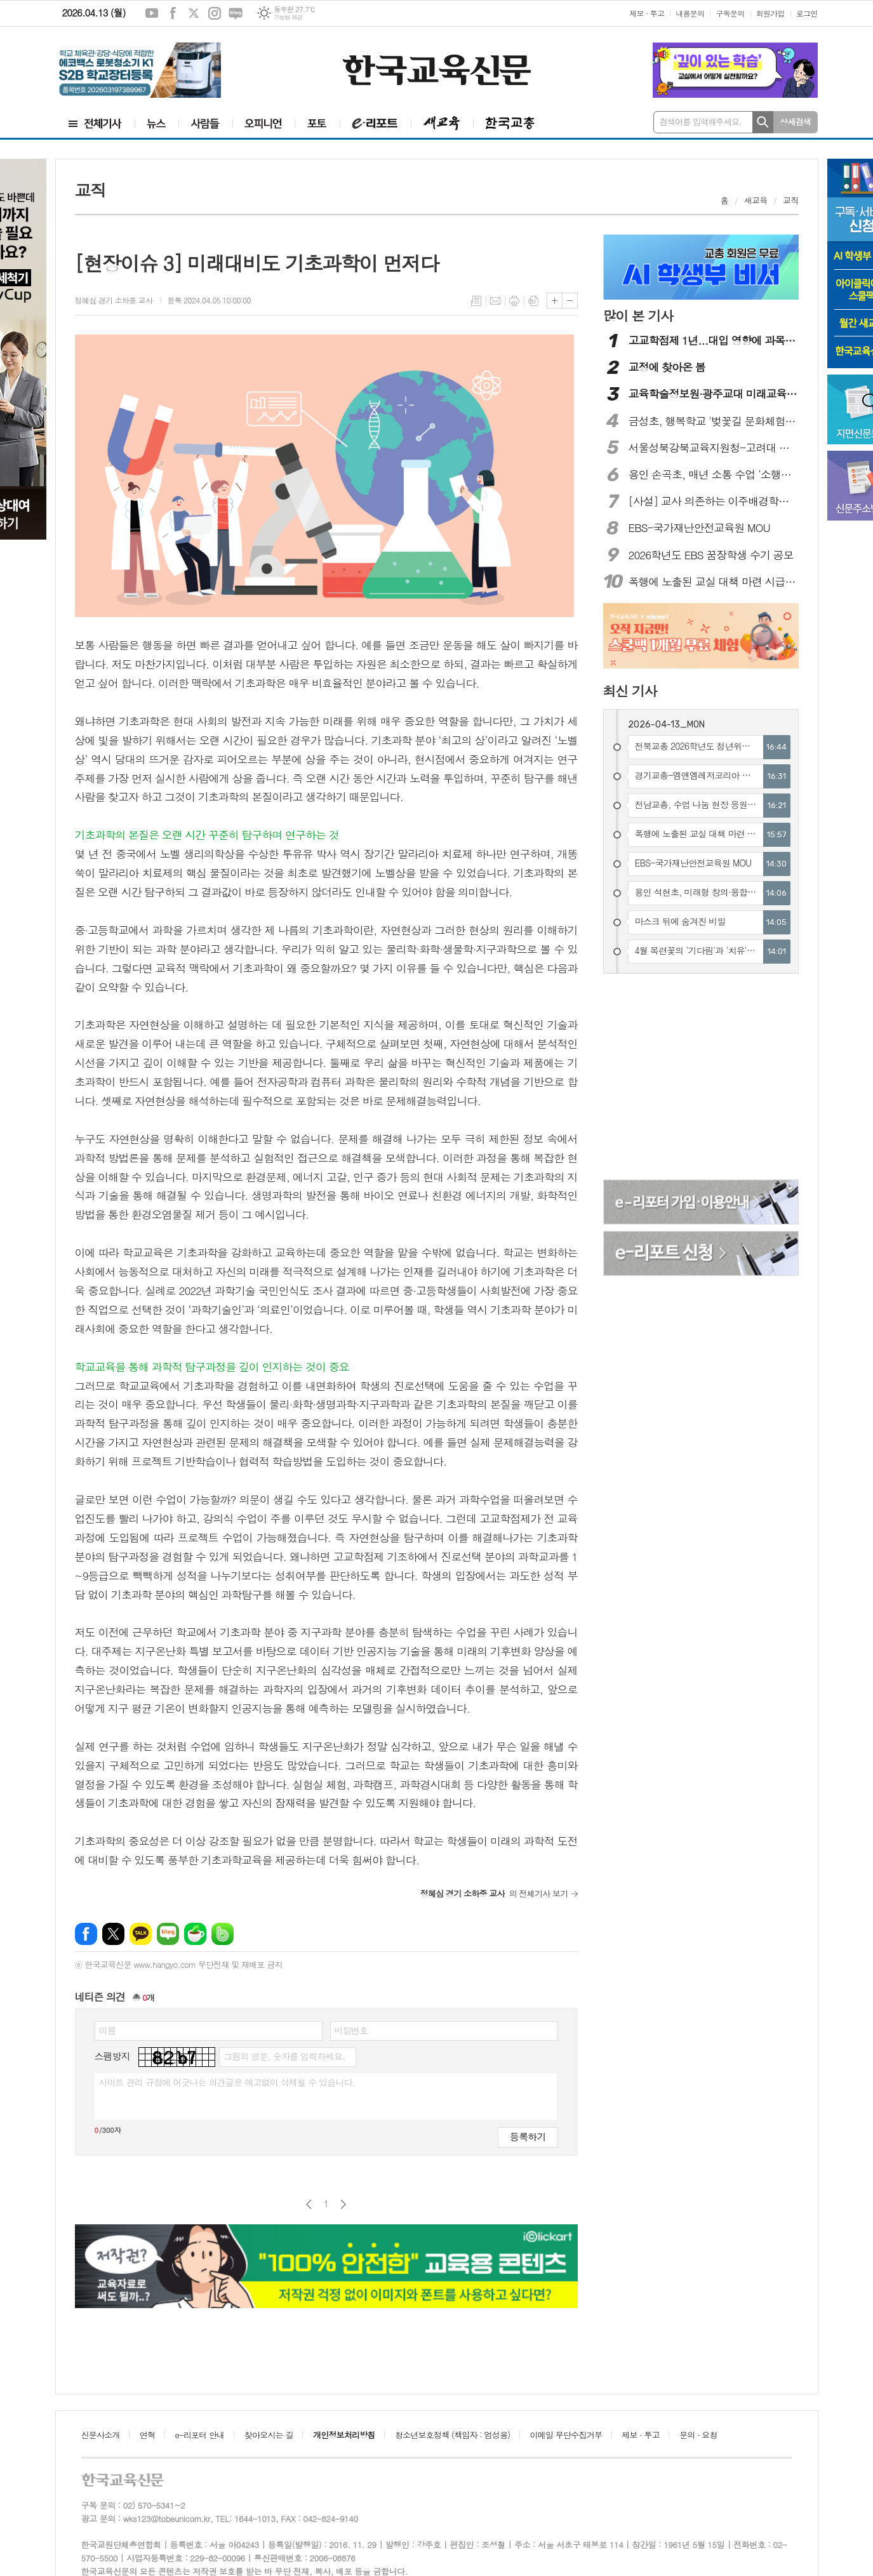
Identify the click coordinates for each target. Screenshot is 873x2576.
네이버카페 (195, 1934)
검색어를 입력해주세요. (701, 121)
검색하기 (762, 122)
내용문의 (690, 13)
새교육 (756, 200)
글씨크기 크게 (555, 301)
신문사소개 (100, 2435)
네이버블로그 (235, 13)
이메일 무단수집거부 (566, 2435)
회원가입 (770, 13)
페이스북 (172, 13)
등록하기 (527, 2136)
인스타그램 (214, 13)
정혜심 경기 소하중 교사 (115, 300)
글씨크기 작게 (570, 301)
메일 (495, 301)
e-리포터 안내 (200, 2435)
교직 (790, 200)
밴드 (222, 1934)
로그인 (807, 13)
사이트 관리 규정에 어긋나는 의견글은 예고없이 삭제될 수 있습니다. (227, 2082)
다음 (343, 2204)
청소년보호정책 (452, 2435)
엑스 (193, 13)
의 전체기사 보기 (494, 1893)
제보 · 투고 (646, 13)
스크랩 (533, 301)
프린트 (514, 301)
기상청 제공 (288, 17)
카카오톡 (141, 1934)
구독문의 (730, 13)
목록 (476, 301)
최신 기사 (630, 690)
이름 (107, 2030)
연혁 (147, 2435)
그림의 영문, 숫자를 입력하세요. (284, 2056)
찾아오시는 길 (268, 2435)
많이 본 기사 (638, 315)
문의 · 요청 (698, 2435)
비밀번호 (351, 2030)
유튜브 (151, 13)
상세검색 (795, 122)
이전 (309, 2204)
